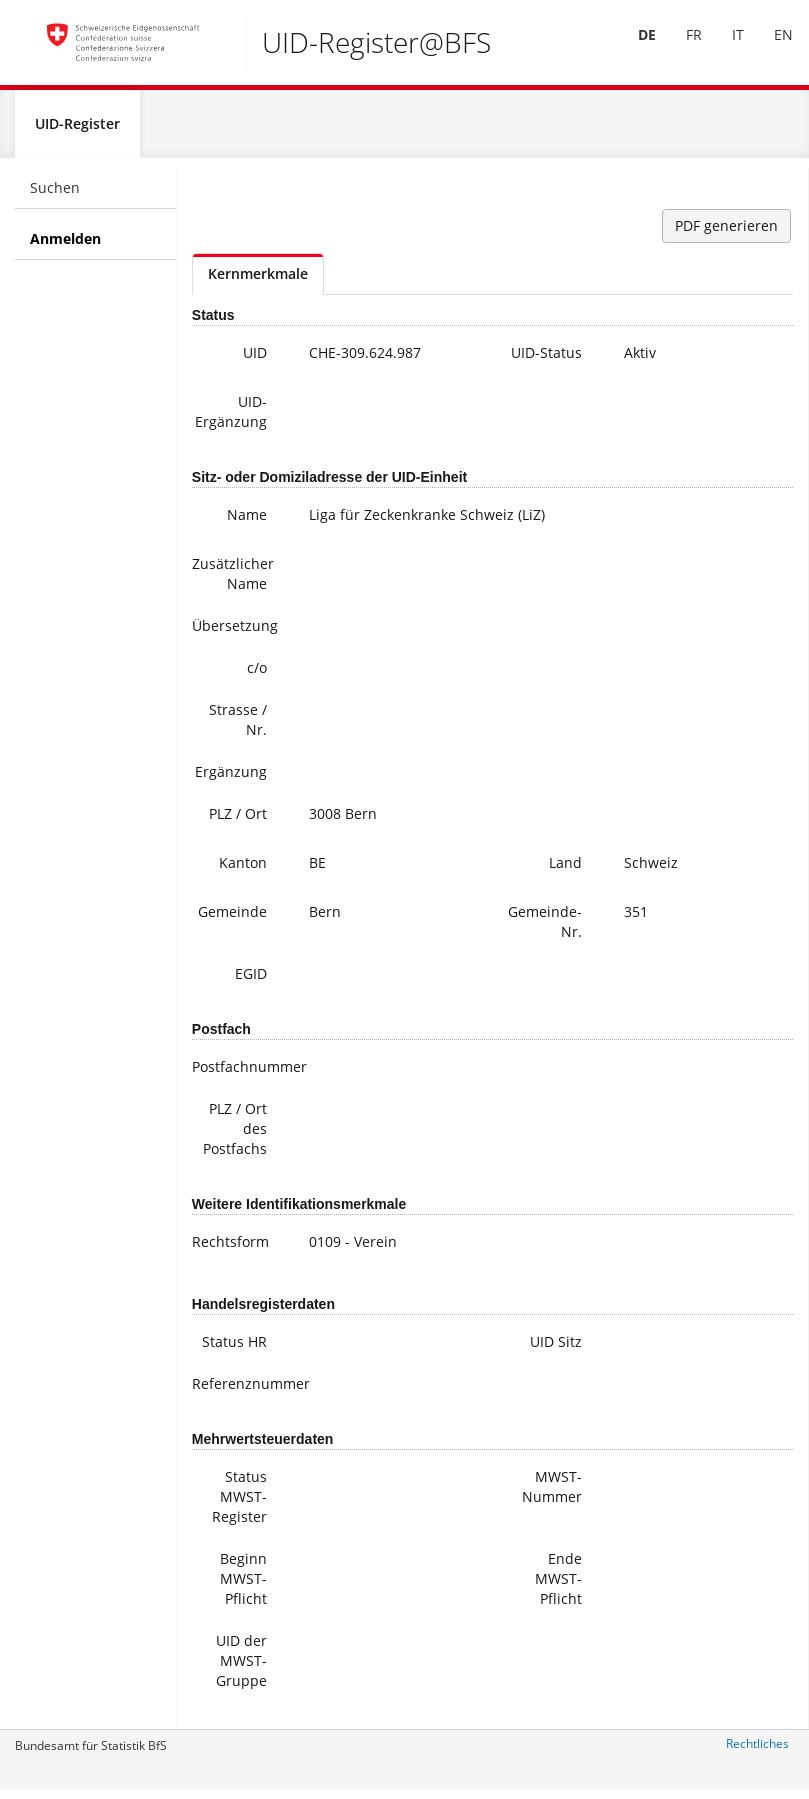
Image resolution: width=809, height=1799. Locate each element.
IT (724, 48)
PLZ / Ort (238, 821)
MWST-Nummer (552, 1494)
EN (769, 48)
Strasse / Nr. (238, 727)
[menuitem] (633, 49)
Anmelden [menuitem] (65, 246)
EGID (251, 981)
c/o (257, 675)
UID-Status (546, 360)
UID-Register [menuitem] (77, 131)
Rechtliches (757, 1751)
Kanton (243, 870)
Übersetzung (235, 633)
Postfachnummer (237, 1074)
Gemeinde (232, 919)
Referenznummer (237, 1391)
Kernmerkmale (258, 281)
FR (680, 48)
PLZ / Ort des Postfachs (235, 1136)
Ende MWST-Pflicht (558, 1586)
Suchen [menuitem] (55, 195)
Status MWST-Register (239, 1504)
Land (565, 870)
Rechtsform (230, 1249)
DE (633, 48)
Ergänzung (231, 779)
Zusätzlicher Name (233, 581)
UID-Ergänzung (231, 419)
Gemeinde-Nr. (545, 929)
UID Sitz (556, 1349)
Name (247, 522)
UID (255, 360)
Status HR (234, 1349)
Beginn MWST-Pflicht (243, 1586)
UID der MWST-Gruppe (241, 1668)
